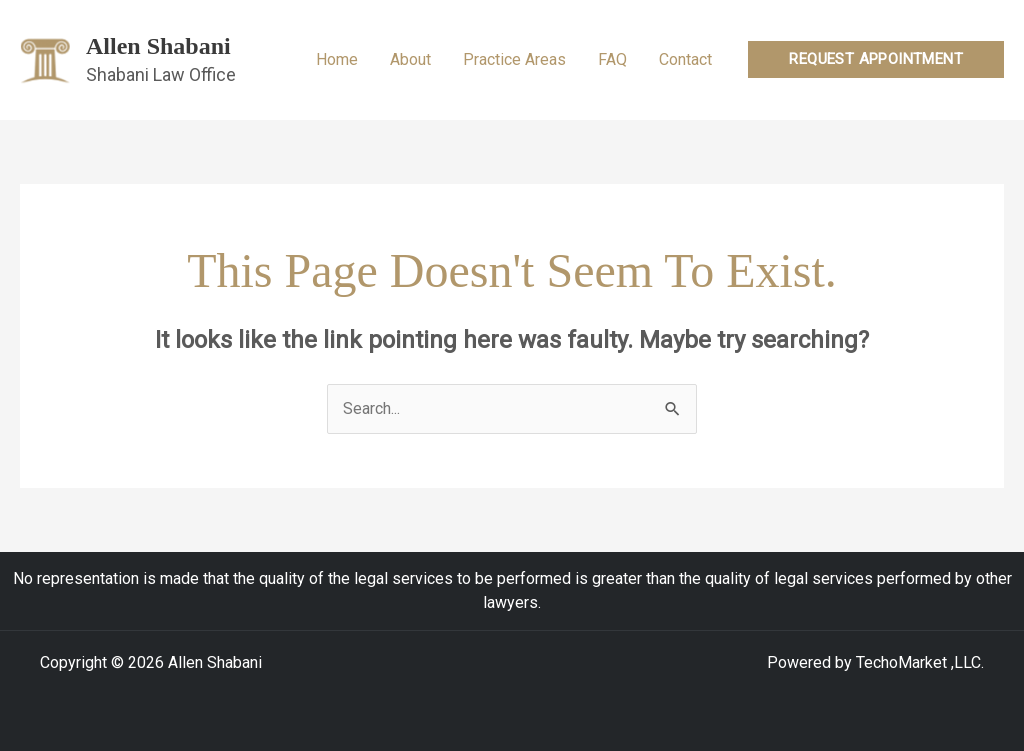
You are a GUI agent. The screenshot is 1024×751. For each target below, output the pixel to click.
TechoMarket (901, 662)
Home (337, 59)
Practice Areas (514, 59)
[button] (876, 59)
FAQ (612, 59)
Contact (685, 59)
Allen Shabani (158, 46)
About (410, 59)
